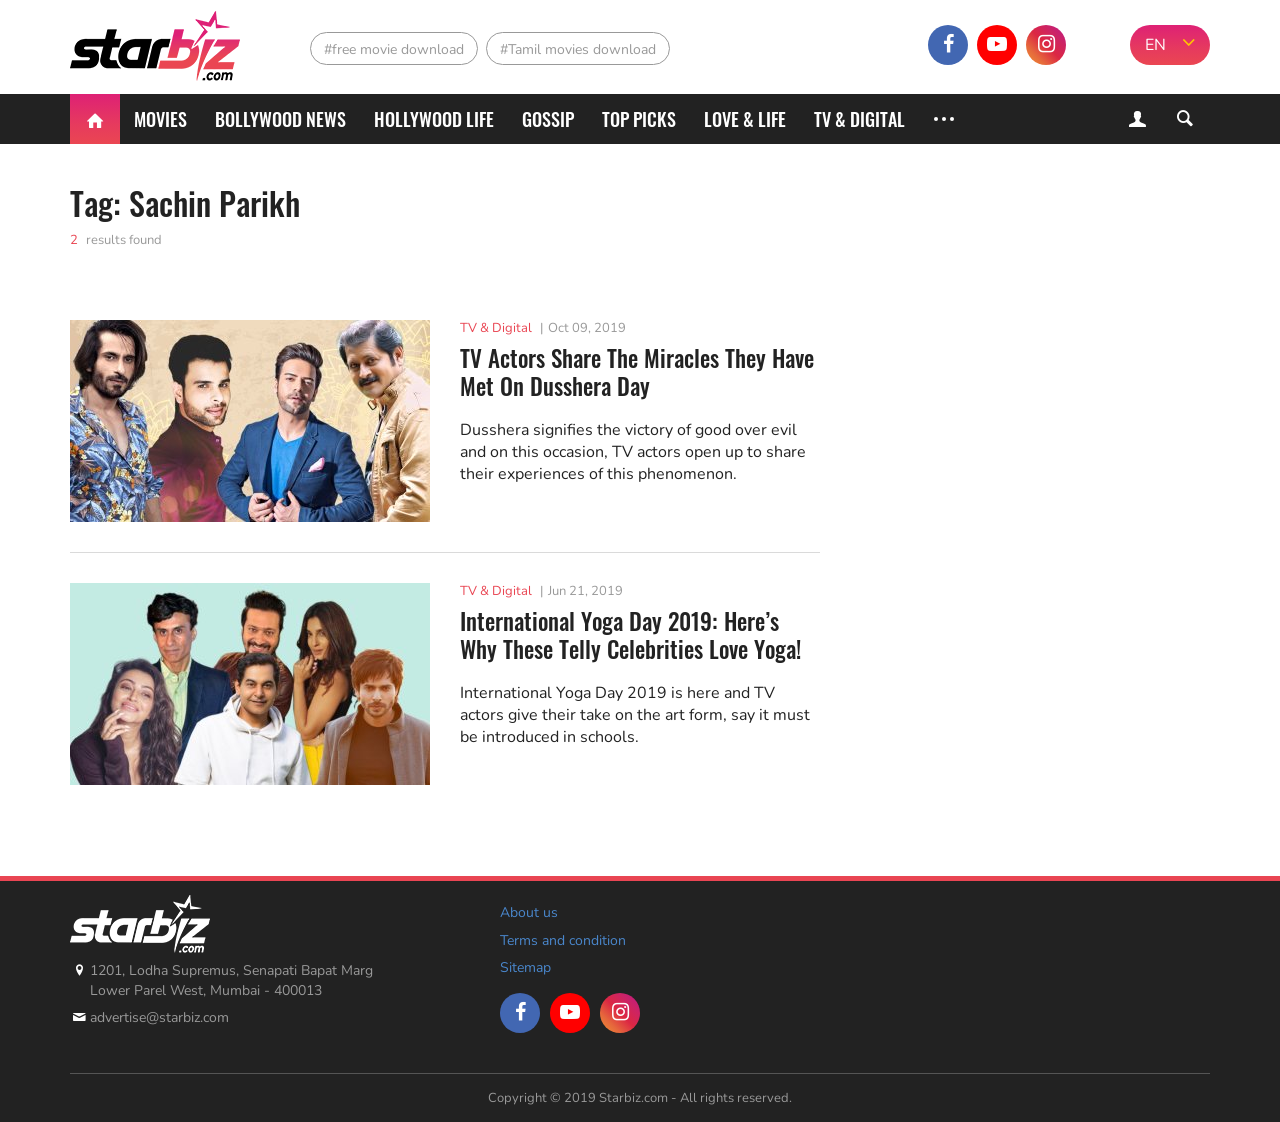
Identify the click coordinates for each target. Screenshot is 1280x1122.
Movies (160, 119)
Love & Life (745, 119)
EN (1155, 45)
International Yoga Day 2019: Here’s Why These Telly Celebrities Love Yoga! (630, 635)
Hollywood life (434, 119)
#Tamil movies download (578, 49)
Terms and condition (563, 940)
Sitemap (525, 967)
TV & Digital (859, 119)
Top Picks (639, 119)
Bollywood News (280, 119)
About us (529, 912)
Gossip (548, 119)
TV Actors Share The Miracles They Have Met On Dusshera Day (637, 372)
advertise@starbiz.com (159, 1017)
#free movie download (394, 49)
